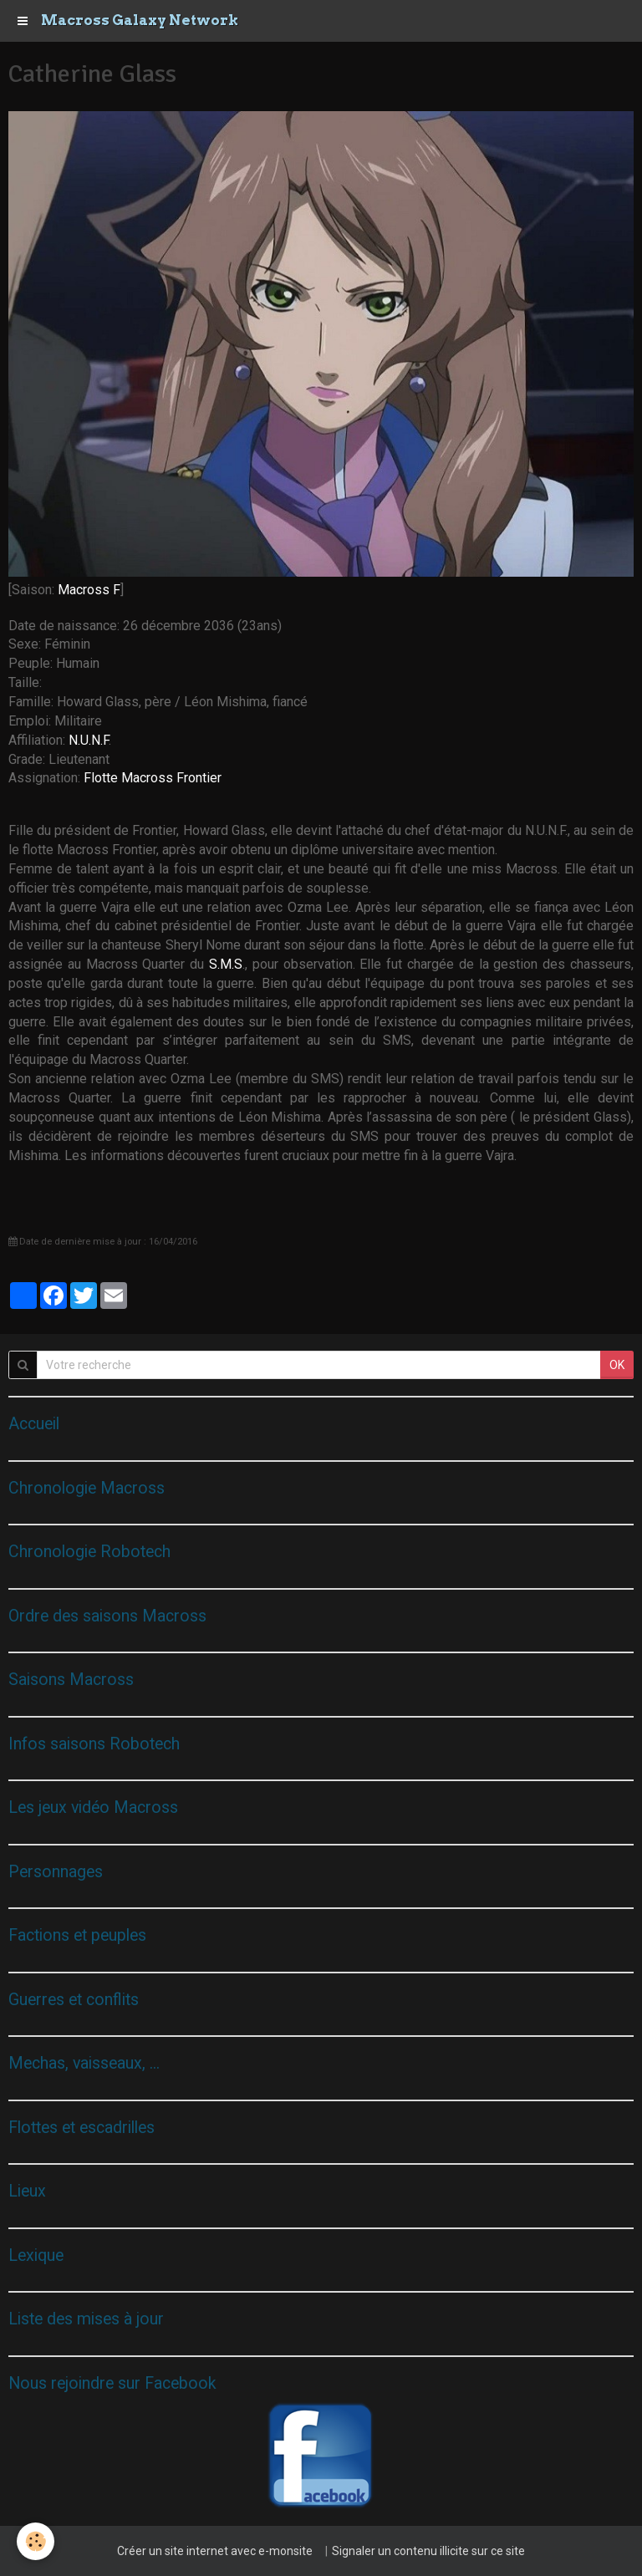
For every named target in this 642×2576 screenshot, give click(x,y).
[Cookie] (35, 2541)
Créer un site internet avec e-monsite (215, 2551)
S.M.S (225, 964)
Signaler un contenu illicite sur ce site (428, 2551)
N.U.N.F (89, 740)
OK (616, 1365)
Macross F (89, 590)
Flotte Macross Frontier (153, 778)
